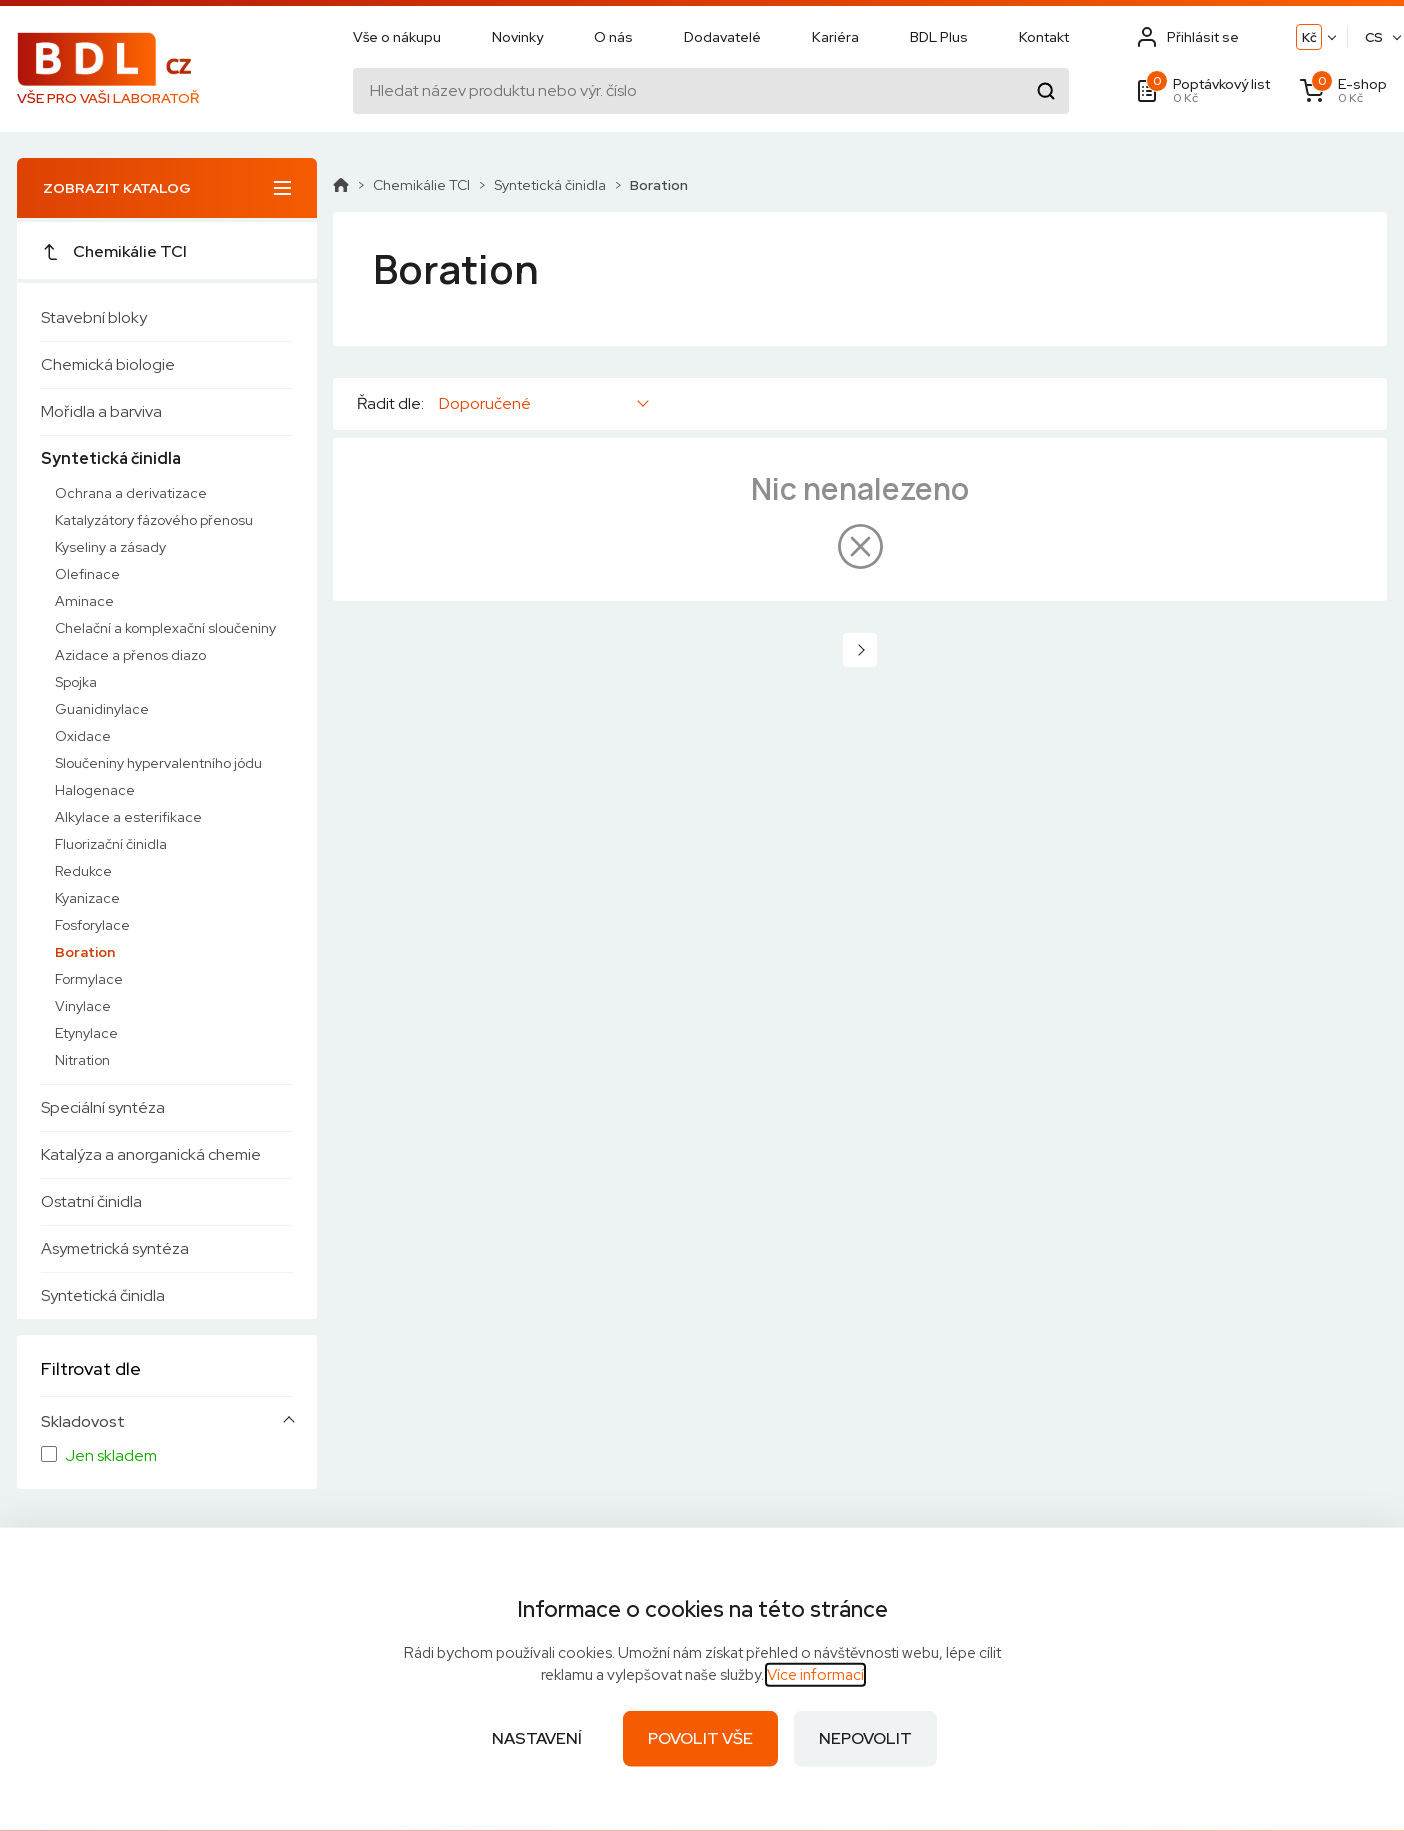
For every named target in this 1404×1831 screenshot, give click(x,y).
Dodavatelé (722, 37)
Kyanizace (87, 898)
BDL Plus (939, 37)
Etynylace (86, 1033)
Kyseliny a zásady (110, 547)
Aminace (84, 601)
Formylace (89, 979)
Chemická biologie (108, 364)
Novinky (517, 37)
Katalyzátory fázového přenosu (154, 520)
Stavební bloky (94, 317)
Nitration (82, 1060)
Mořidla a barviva (101, 411)
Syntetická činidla (111, 458)
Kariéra (835, 37)
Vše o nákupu (397, 37)
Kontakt (1044, 37)
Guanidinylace (102, 709)
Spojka (76, 682)
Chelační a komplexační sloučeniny (165, 628)
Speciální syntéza (103, 1107)
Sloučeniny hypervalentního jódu (158, 763)
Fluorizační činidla (111, 844)
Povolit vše (700, 1738)
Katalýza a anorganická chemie (151, 1154)
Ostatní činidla (91, 1201)
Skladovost (83, 1422)
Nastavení (537, 1738)
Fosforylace (92, 925)
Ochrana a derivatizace (131, 493)
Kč (1309, 37)
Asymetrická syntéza (115, 1248)
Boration (85, 952)
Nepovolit (865, 1738)
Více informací (815, 1675)
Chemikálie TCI (114, 251)
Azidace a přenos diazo (130, 655)
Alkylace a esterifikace (128, 817)
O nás (613, 37)
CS (1374, 37)
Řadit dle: (390, 404)
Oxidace (83, 736)
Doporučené (485, 403)
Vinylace (83, 1006)
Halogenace (95, 790)
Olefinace (87, 574)
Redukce (83, 871)
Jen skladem (111, 1456)
